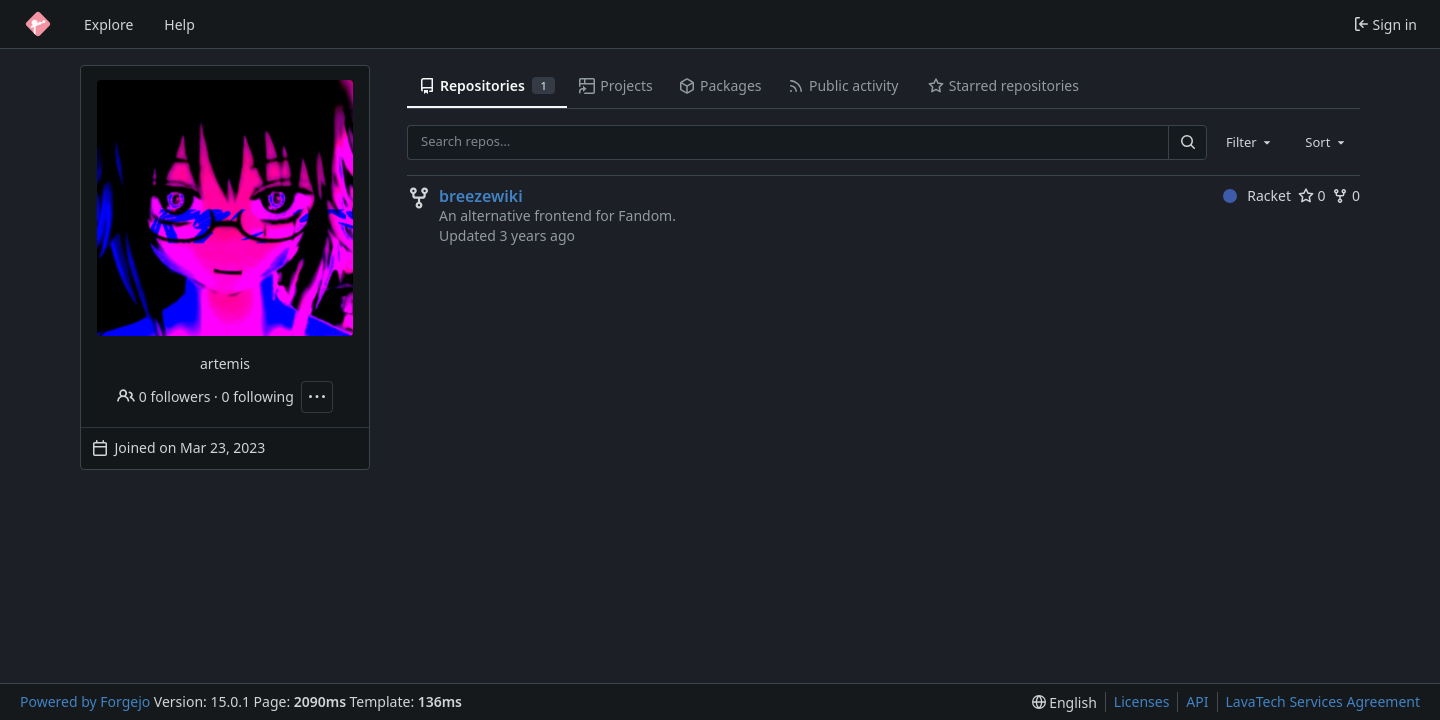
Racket (1257, 195)
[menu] (1064, 702)
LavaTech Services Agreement (1323, 701)
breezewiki (481, 196)
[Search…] (1187, 142)
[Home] (38, 24)
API (1197, 701)
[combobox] (1250, 142)
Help (179, 24)
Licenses (1142, 701)
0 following (258, 396)
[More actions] (317, 397)
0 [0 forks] (1346, 195)
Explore (108, 24)
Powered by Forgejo (85, 701)
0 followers (163, 396)
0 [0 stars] (1312, 195)
